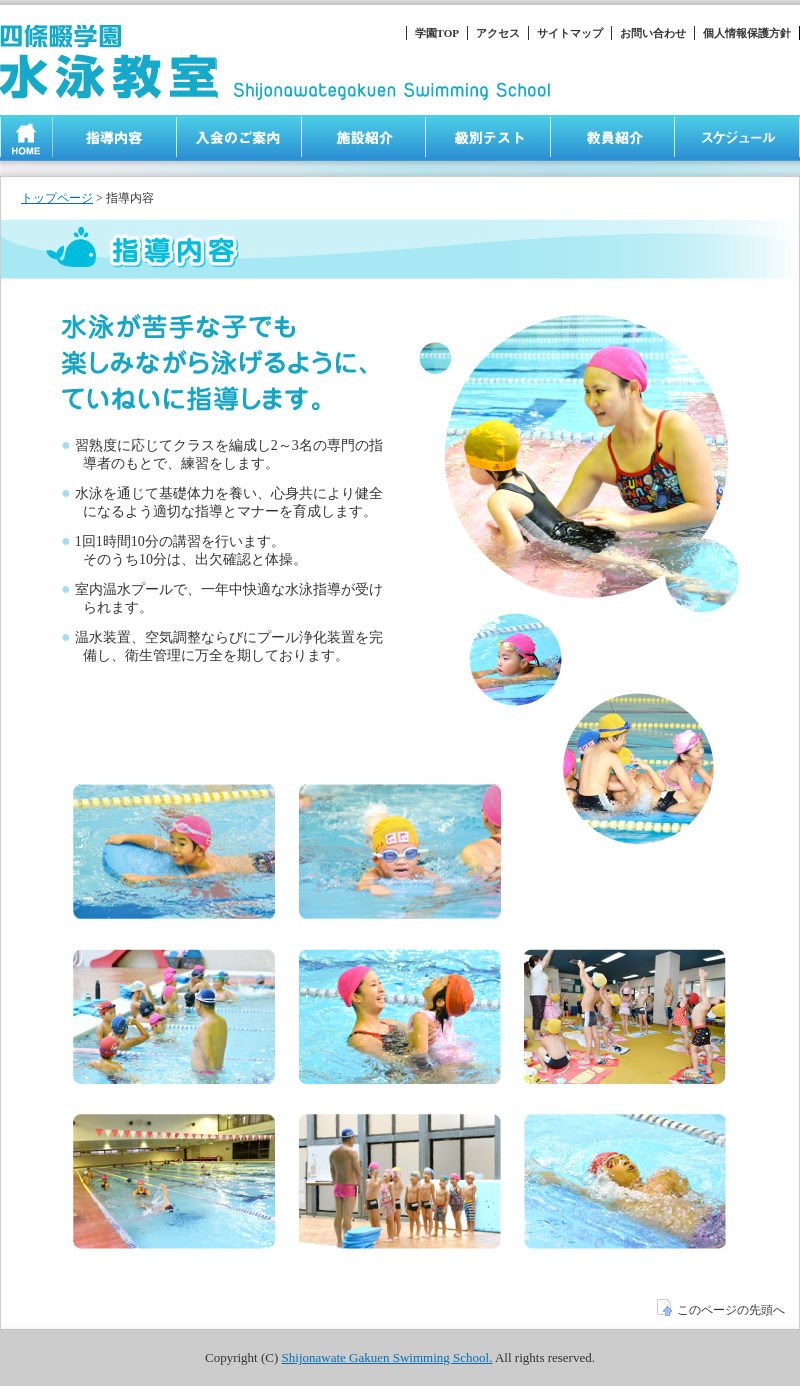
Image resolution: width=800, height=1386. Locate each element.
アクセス (498, 33)
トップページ (57, 198)
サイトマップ (570, 33)
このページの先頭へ (720, 1310)
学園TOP (437, 33)
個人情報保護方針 (747, 33)
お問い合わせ (653, 33)
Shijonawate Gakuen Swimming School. (387, 1357)
